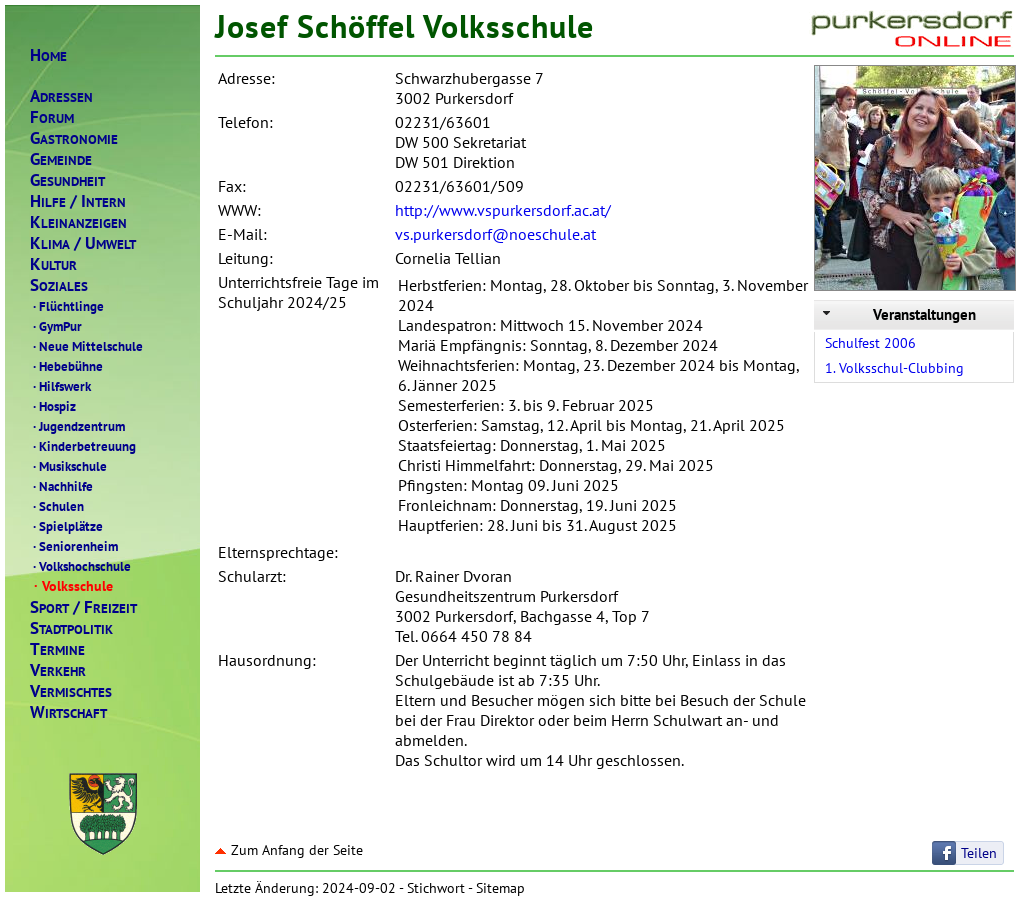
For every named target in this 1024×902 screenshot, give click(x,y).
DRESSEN (61, 96)
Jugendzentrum (77, 426)
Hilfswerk (60, 386)
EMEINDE (61, 159)
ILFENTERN (78, 201)
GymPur (56, 326)
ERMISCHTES (71, 691)
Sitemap (500, 888)
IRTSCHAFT (68, 712)
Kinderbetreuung (83, 446)
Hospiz (53, 406)
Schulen (57, 506)
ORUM (52, 117)
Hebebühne (66, 366)
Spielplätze (66, 526)
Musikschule (68, 466)
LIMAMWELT (83, 243)
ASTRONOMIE (74, 138)
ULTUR (53, 264)
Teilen (979, 853)
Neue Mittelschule (86, 346)
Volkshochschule (80, 566)
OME (48, 55)
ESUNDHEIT (67, 180)
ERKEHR (58, 670)
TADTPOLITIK (71, 628)
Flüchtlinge (67, 306)
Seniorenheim (74, 546)
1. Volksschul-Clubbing (894, 368)
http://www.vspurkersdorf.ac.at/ (503, 210)
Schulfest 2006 (870, 343)
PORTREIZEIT (83, 607)
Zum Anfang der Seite (289, 850)
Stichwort (436, 888)
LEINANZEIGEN (78, 222)
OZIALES (59, 285)
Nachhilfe (61, 486)
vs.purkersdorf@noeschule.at (495, 234)
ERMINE (57, 649)
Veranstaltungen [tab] (897, 314)
